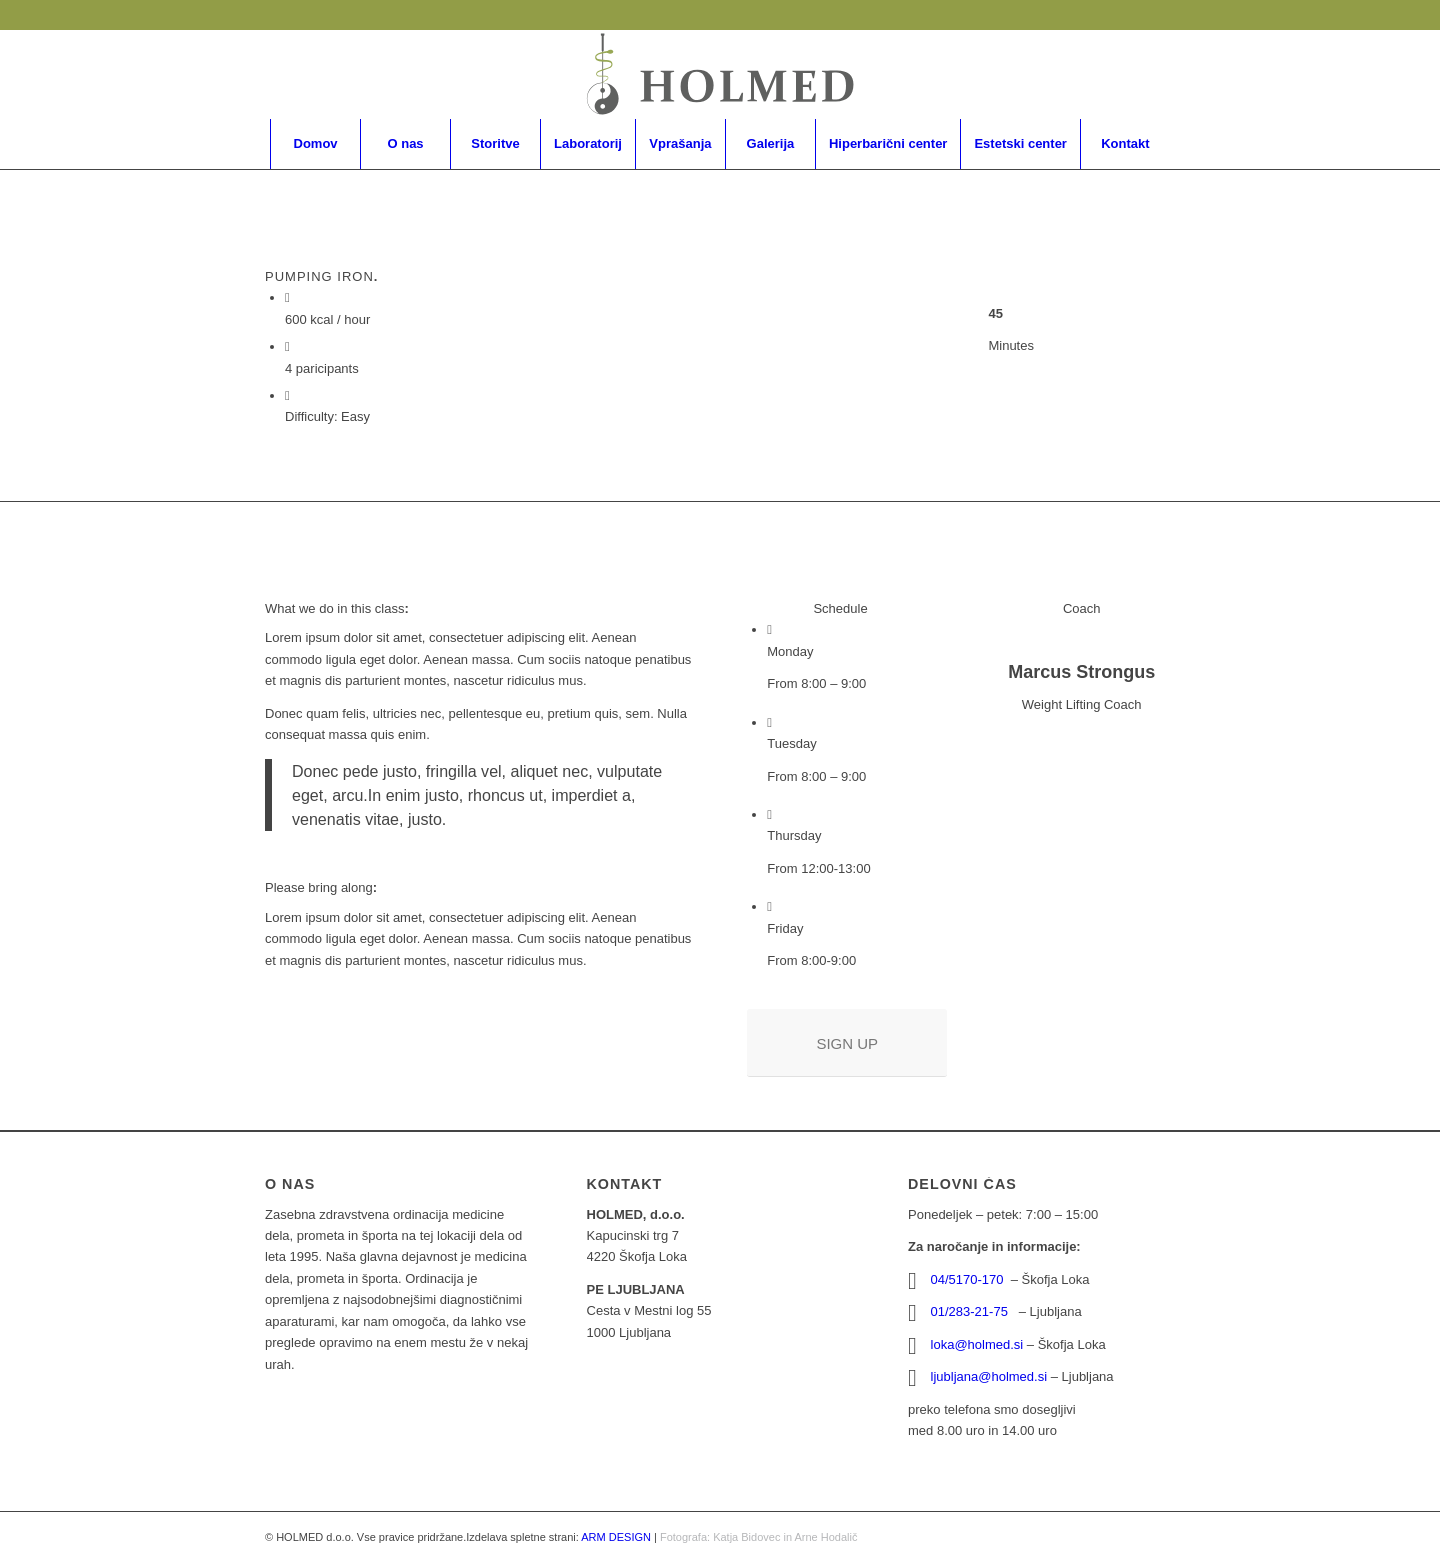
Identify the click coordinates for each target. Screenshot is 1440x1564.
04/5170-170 (969, 1279)
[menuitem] (315, 144)
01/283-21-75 (973, 1311)
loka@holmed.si (977, 1344)
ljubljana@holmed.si (989, 1376)
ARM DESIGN (616, 1537)
